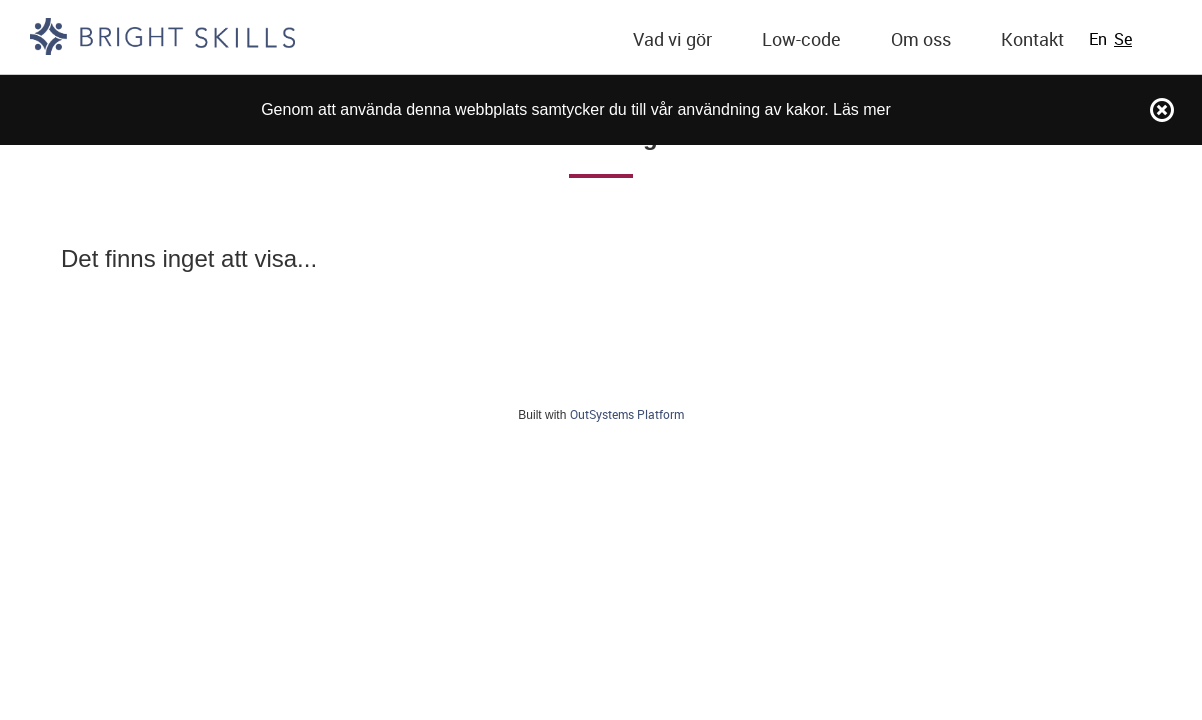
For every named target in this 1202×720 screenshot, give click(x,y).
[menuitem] (672, 40)
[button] (672, 40)
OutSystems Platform (627, 414)
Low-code (801, 39)
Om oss (921, 39)
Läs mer (862, 109)
